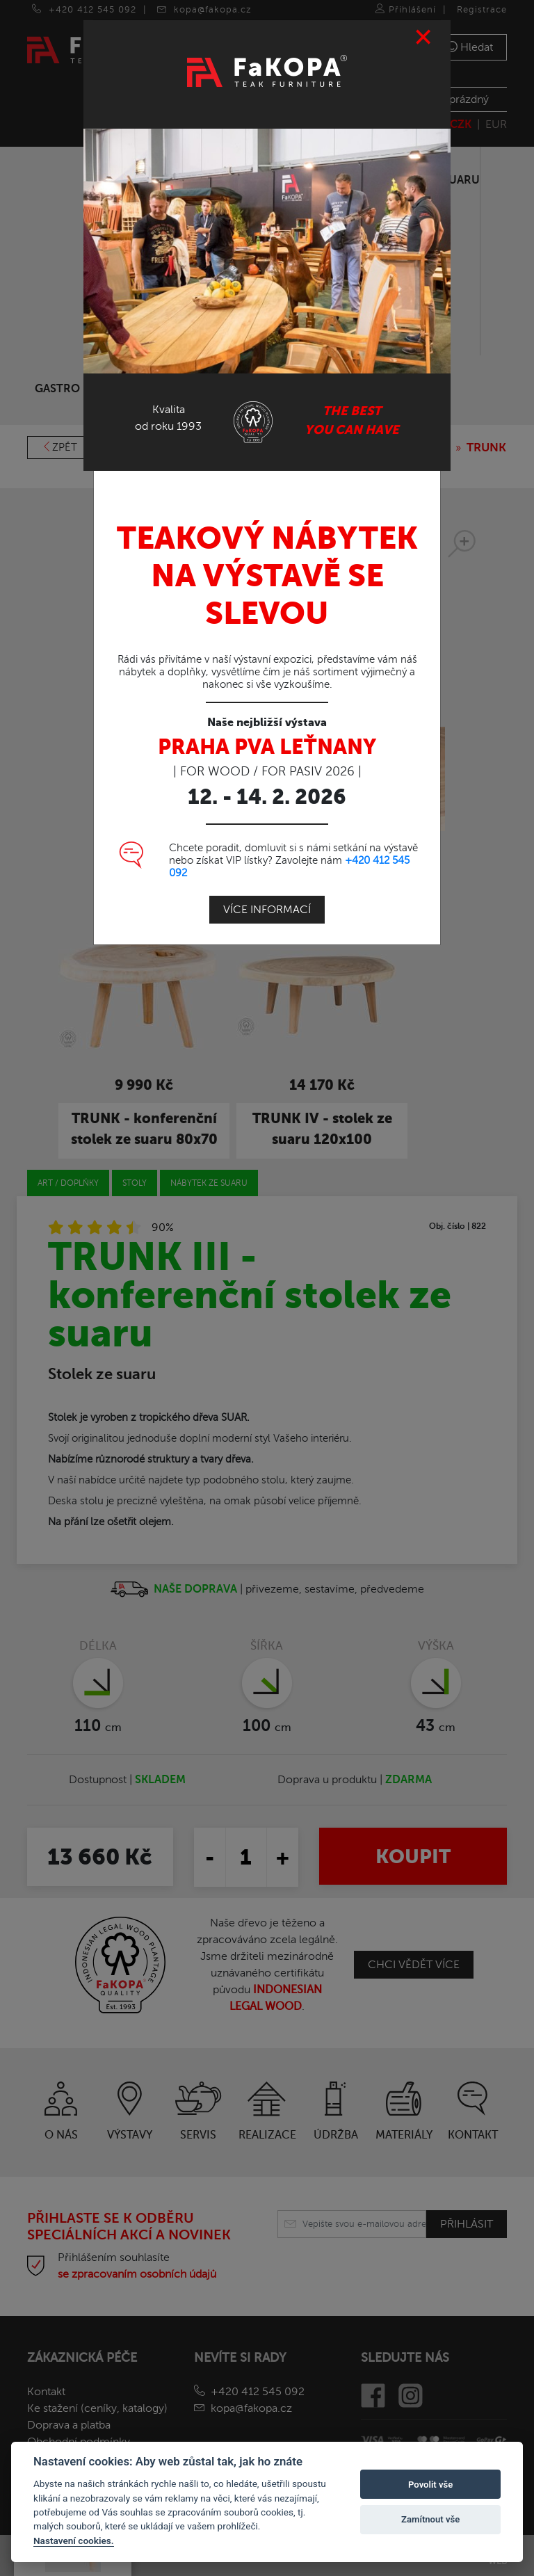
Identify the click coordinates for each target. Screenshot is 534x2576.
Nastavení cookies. (73, 2540)
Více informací (267, 909)
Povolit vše (430, 2484)
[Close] (424, 36)
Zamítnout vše (430, 2519)
